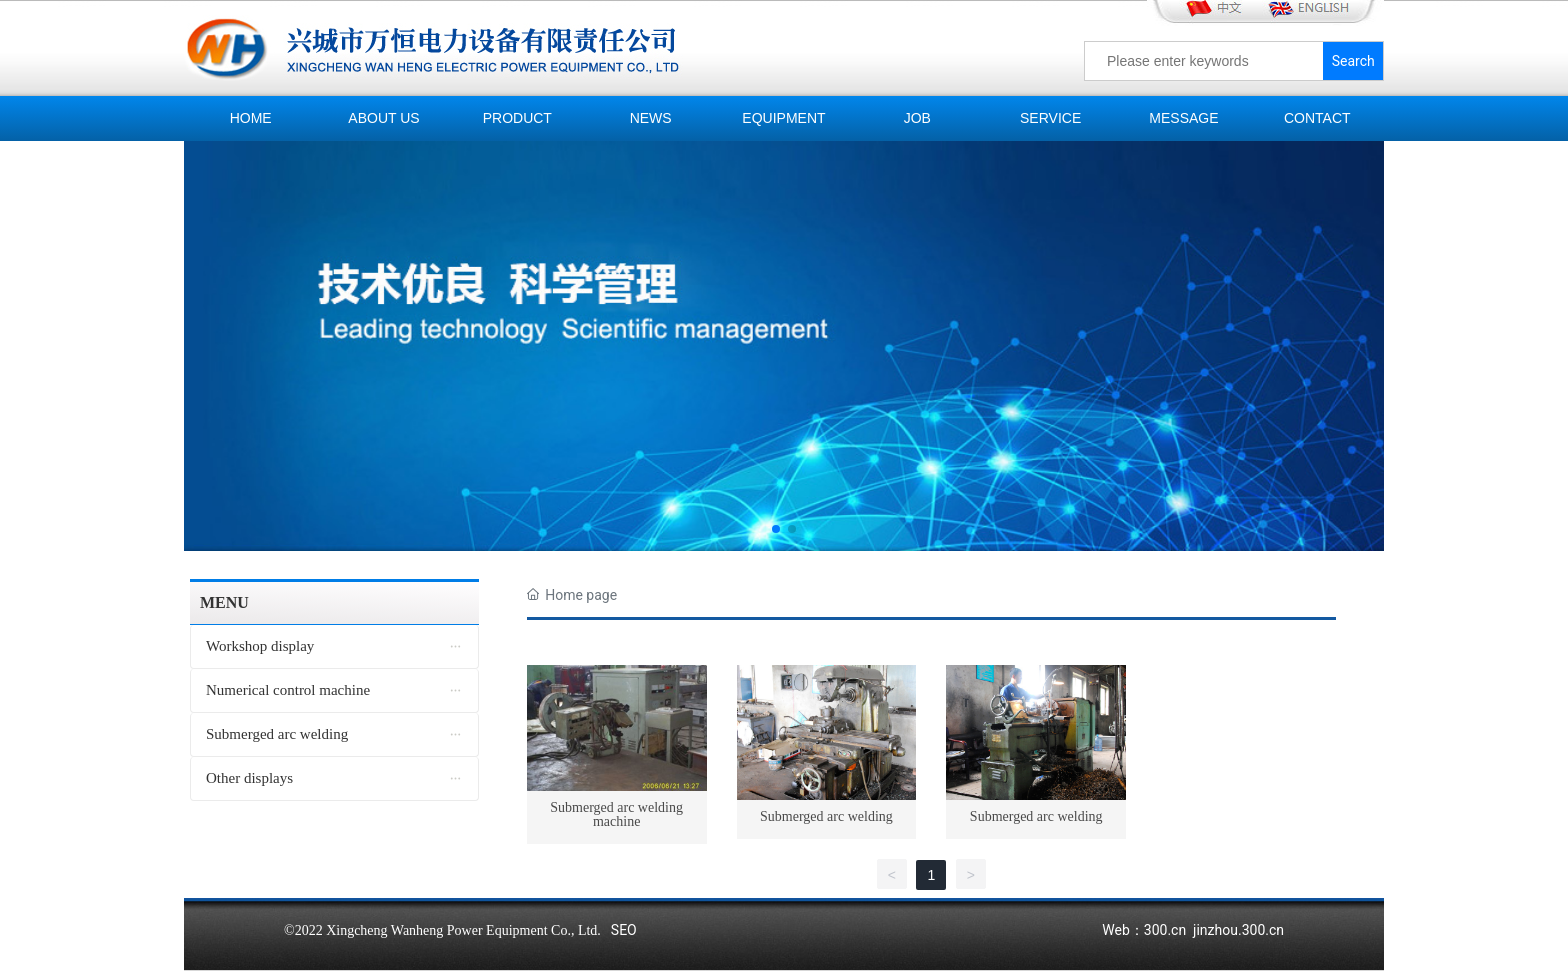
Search (1353, 61)
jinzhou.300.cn (1238, 930)
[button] (776, 529)
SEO (624, 930)
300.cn (1165, 930)
